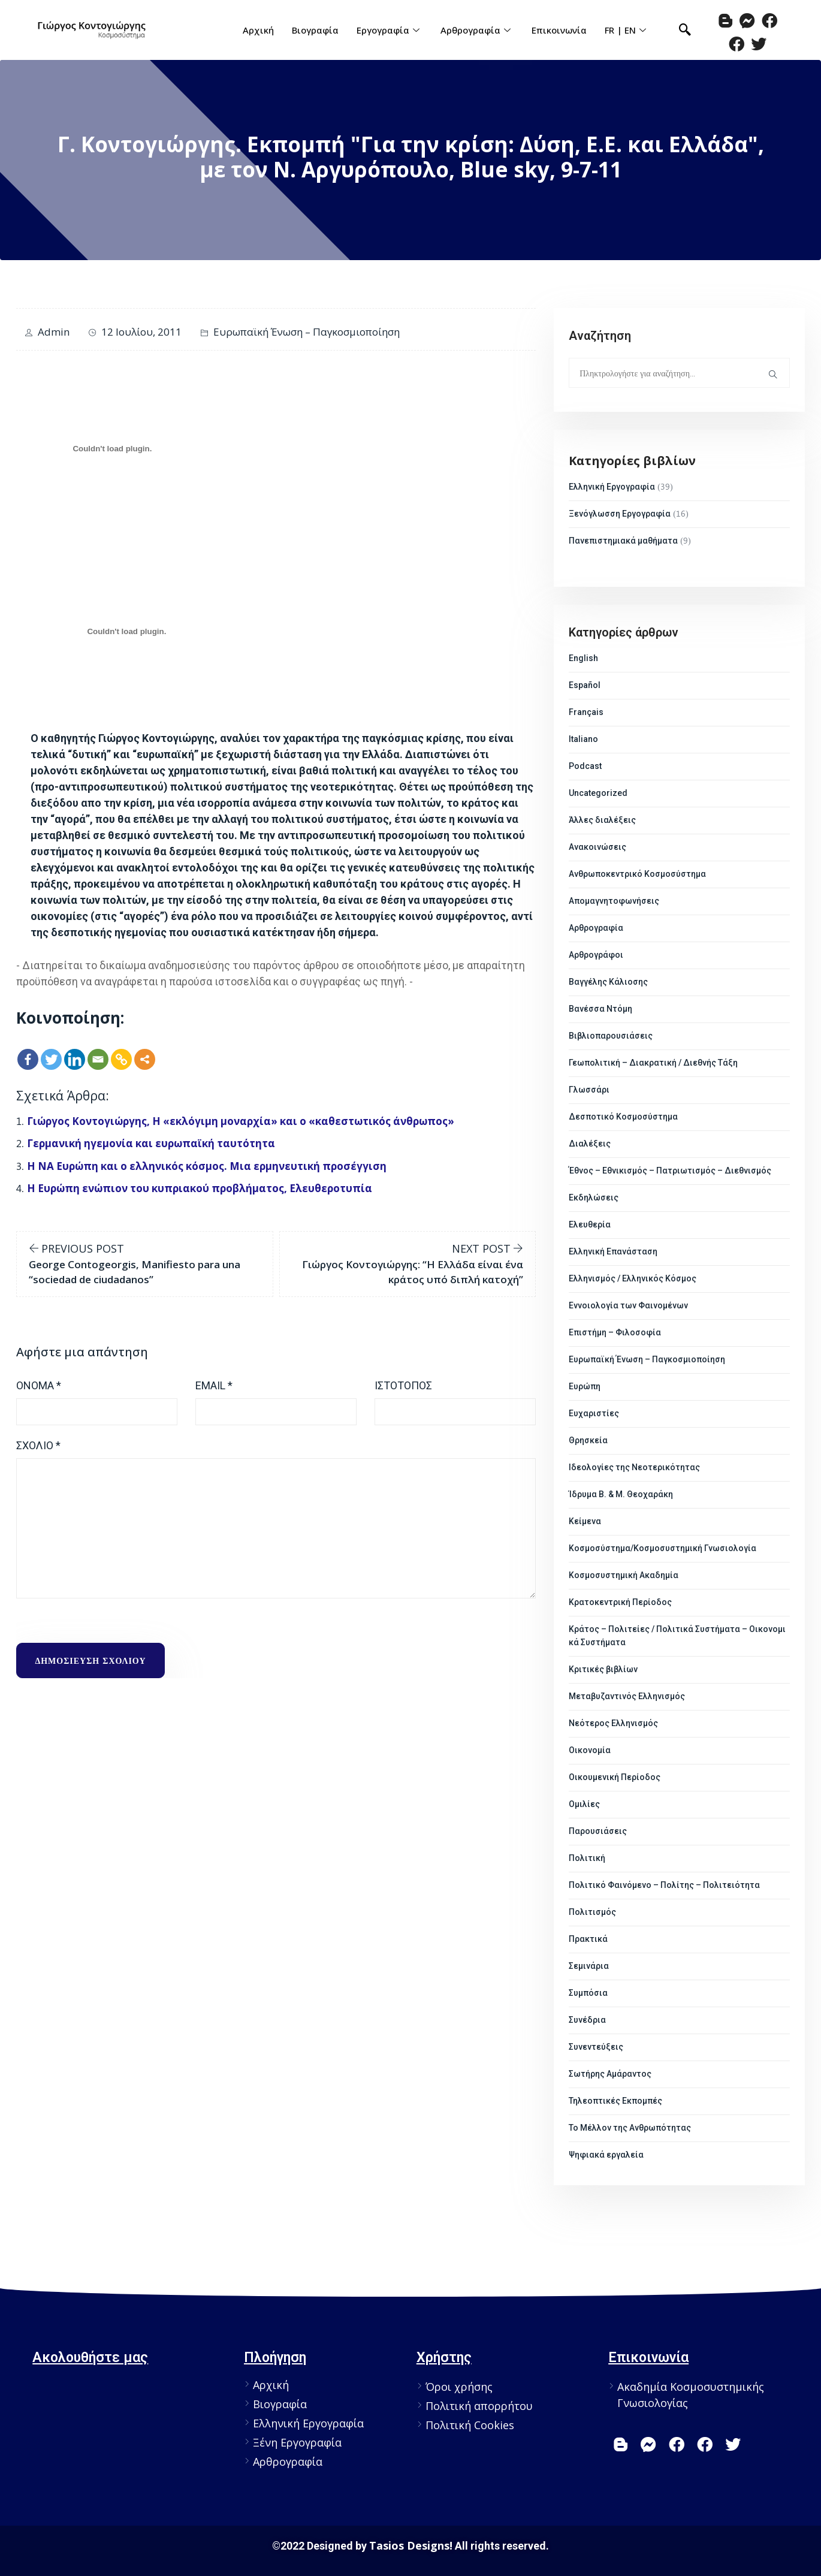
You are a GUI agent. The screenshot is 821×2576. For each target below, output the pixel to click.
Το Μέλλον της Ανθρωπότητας (630, 2127)
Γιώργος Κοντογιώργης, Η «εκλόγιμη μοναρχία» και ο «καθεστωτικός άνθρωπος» (240, 1121)
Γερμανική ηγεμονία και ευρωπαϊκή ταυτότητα (151, 1143)
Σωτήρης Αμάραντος (610, 2074)
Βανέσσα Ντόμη (600, 1008)
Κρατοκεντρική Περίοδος (620, 1602)
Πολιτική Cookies (469, 2425)
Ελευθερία (590, 1224)
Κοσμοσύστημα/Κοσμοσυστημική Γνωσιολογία (662, 1548)
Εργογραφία (389, 30)
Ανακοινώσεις (597, 847)
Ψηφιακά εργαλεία (606, 2154)
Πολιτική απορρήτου (479, 2406)
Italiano (583, 739)
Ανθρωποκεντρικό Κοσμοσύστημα (637, 874)
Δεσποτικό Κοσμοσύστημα (623, 1116)
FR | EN (627, 30)
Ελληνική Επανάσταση (613, 1251)
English (583, 658)
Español (584, 685)
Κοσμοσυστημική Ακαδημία (623, 1575)
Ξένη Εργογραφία (297, 2442)
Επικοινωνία (559, 30)
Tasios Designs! (410, 2545)
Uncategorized (598, 793)
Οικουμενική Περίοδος (614, 1777)
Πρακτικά (588, 1939)
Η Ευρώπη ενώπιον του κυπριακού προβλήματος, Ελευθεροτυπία (199, 1188)
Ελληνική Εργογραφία (612, 486)
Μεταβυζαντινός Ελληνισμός (627, 1696)
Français (586, 712)
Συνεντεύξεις (596, 2047)
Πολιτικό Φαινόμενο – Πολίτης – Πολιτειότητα (664, 1885)
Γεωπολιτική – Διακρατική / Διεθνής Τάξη (653, 1062)
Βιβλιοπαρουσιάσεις (611, 1035)
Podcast (585, 766)
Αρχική (258, 30)
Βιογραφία (315, 30)
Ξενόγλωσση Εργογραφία (620, 513)
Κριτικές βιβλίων (603, 1669)
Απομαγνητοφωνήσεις (614, 901)
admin (54, 332)
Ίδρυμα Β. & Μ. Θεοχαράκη (621, 1494)
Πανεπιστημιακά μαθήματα (623, 540)
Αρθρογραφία (477, 30)
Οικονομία (590, 1750)
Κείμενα (585, 1521)
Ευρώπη (584, 1386)
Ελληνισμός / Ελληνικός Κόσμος (632, 1278)
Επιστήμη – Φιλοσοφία (615, 1332)
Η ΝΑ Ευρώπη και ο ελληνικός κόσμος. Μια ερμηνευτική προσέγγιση (207, 1166)
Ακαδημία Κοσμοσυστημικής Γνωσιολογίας (690, 2394)
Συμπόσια (588, 1993)
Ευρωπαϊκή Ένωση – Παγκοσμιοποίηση (306, 332)
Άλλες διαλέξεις (602, 820)
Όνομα (38, 1385)
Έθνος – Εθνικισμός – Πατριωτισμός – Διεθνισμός (670, 1170)
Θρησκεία (588, 1440)
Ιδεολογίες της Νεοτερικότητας (634, 1467)
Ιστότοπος (403, 1385)
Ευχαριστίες (594, 1413)
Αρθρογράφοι (596, 955)
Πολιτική (587, 1858)
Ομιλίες (584, 1804)
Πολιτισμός (592, 1912)
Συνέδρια (587, 2020)
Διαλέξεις (590, 1143)
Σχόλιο (38, 1445)
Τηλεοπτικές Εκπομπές (615, 2101)
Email (214, 1385)
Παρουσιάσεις (598, 1831)
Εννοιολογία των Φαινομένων (628, 1305)
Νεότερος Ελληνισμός (613, 1723)
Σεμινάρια (589, 1966)
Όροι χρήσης (459, 2386)
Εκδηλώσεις (593, 1197)
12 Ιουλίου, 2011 (141, 332)
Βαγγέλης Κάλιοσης (608, 982)
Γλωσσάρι (589, 1089)
